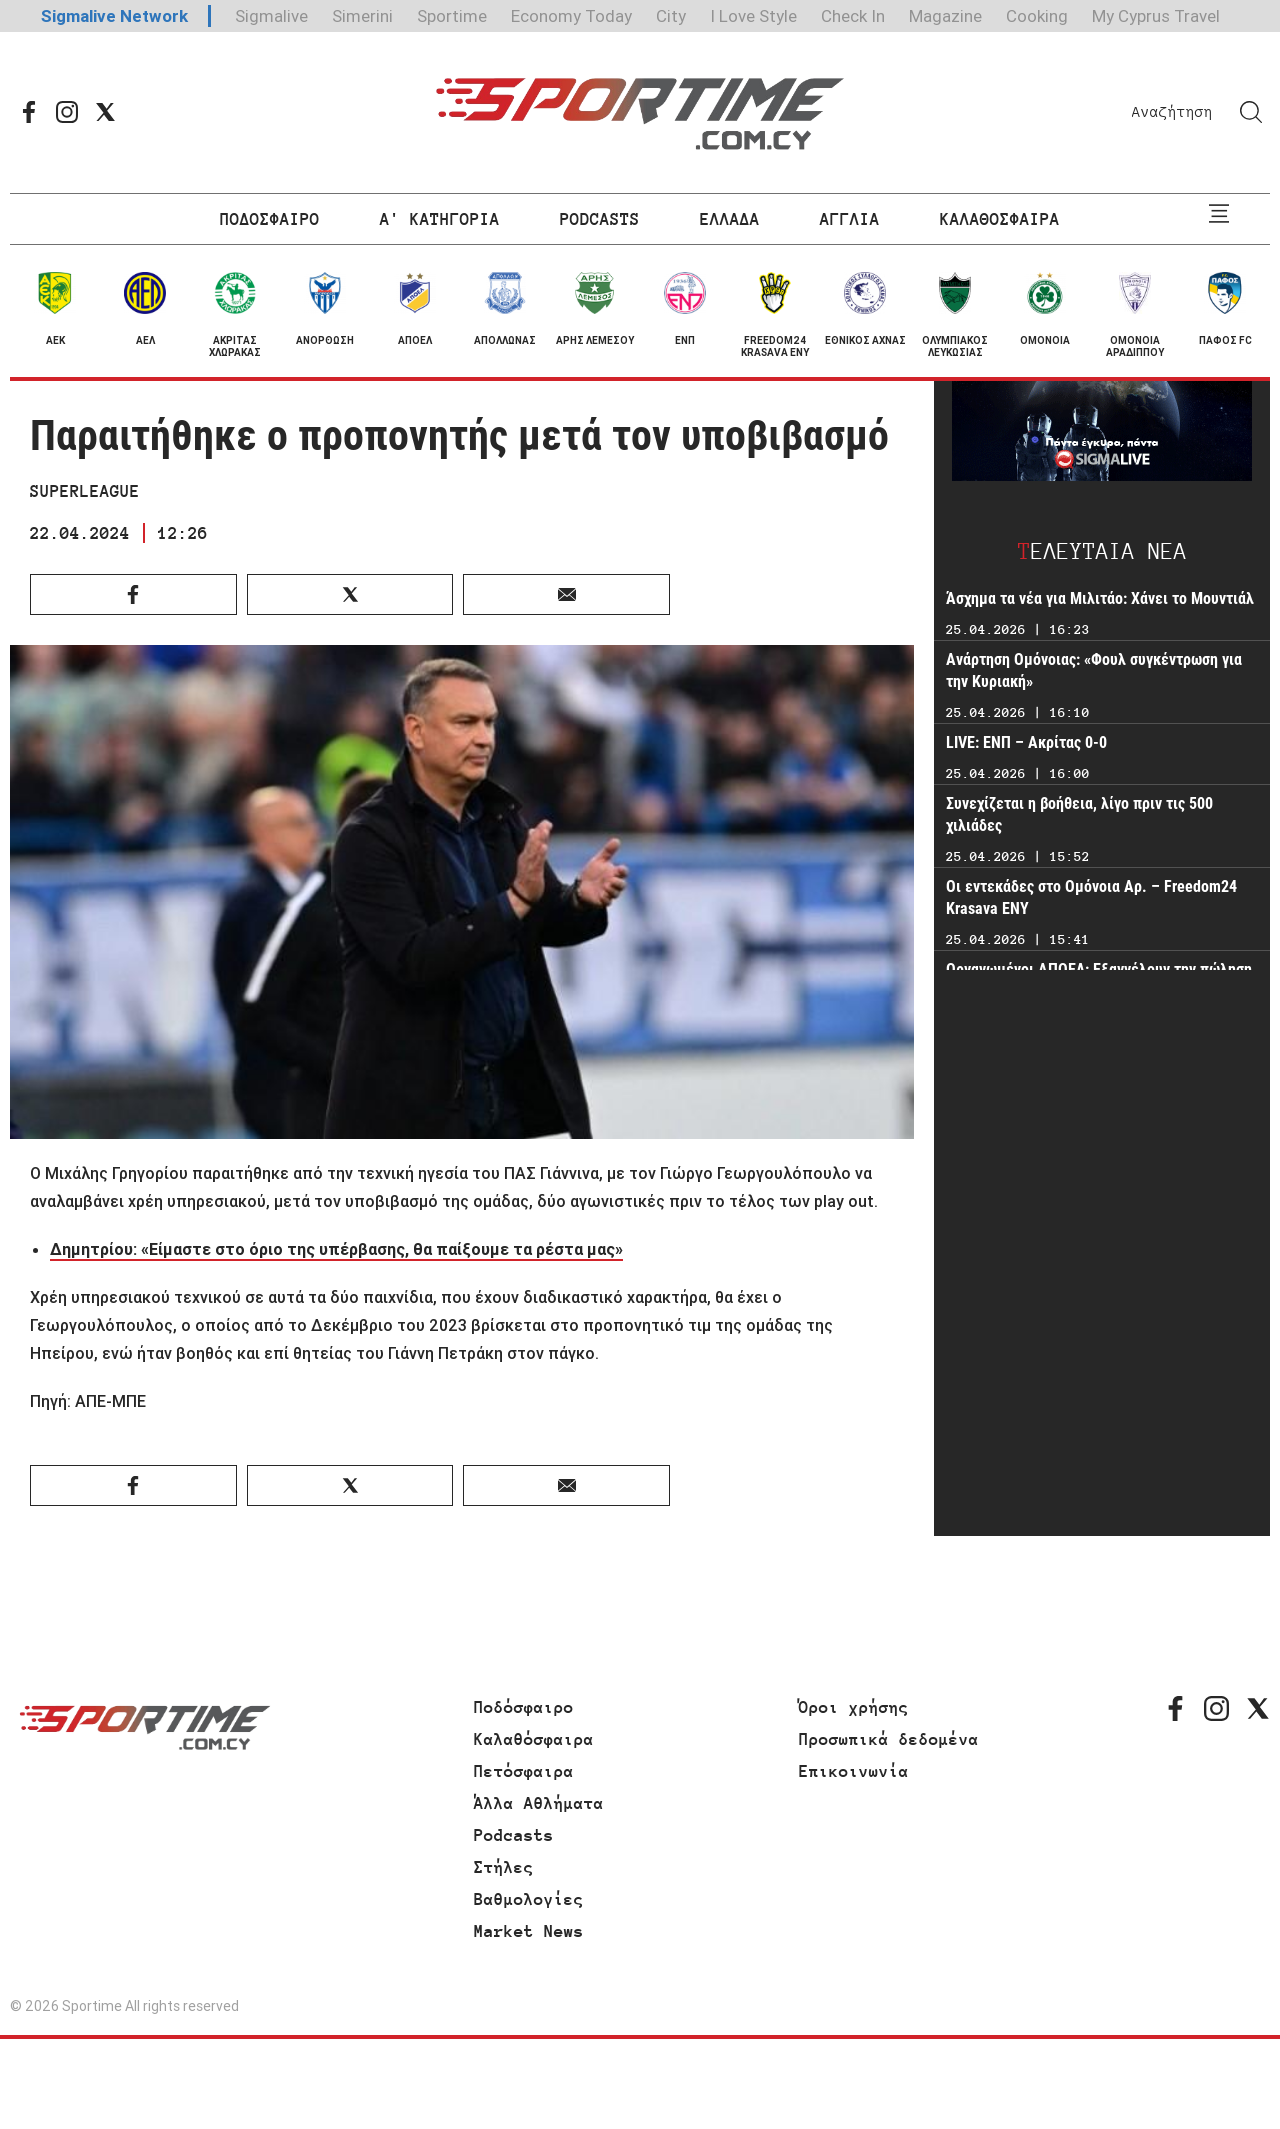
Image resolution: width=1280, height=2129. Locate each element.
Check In (853, 16)
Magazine (945, 16)
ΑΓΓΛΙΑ (850, 219)
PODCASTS (600, 219)
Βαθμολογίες (529, 1899)
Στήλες (504, 1867)
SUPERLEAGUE (85, 491)
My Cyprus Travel (1156, 16)
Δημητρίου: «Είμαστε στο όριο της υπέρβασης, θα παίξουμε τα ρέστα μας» (336, 1249)
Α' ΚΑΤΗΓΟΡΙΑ (440, 219)
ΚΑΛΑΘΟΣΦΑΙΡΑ (1000, 219)
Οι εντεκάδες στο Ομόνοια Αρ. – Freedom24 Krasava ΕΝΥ (1091, 897)
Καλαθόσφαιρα (534, 1739)
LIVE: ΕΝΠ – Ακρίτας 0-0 (1026, 742)
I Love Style (753, 16)
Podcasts (514, 1835)
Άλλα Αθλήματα (539, 1803)
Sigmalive (271, 16)
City (671, 16)
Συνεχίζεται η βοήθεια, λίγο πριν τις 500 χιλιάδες (1079, 814)
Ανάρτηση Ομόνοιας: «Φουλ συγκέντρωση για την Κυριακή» (1094, 670)
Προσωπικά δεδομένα (889, 1739)
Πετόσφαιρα (524, 1771)
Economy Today (571, 16)
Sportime (452, 16)
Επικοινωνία (854, 1771)
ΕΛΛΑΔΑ (730, 219)
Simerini (362, 16)
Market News (529, 1931)
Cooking (1037, 16)
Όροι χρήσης (854, 1707)
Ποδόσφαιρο (524, 1707)
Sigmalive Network (114, 16)
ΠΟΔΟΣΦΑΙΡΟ (270, 219)
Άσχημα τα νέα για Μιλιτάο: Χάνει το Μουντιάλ (1100, 598)
